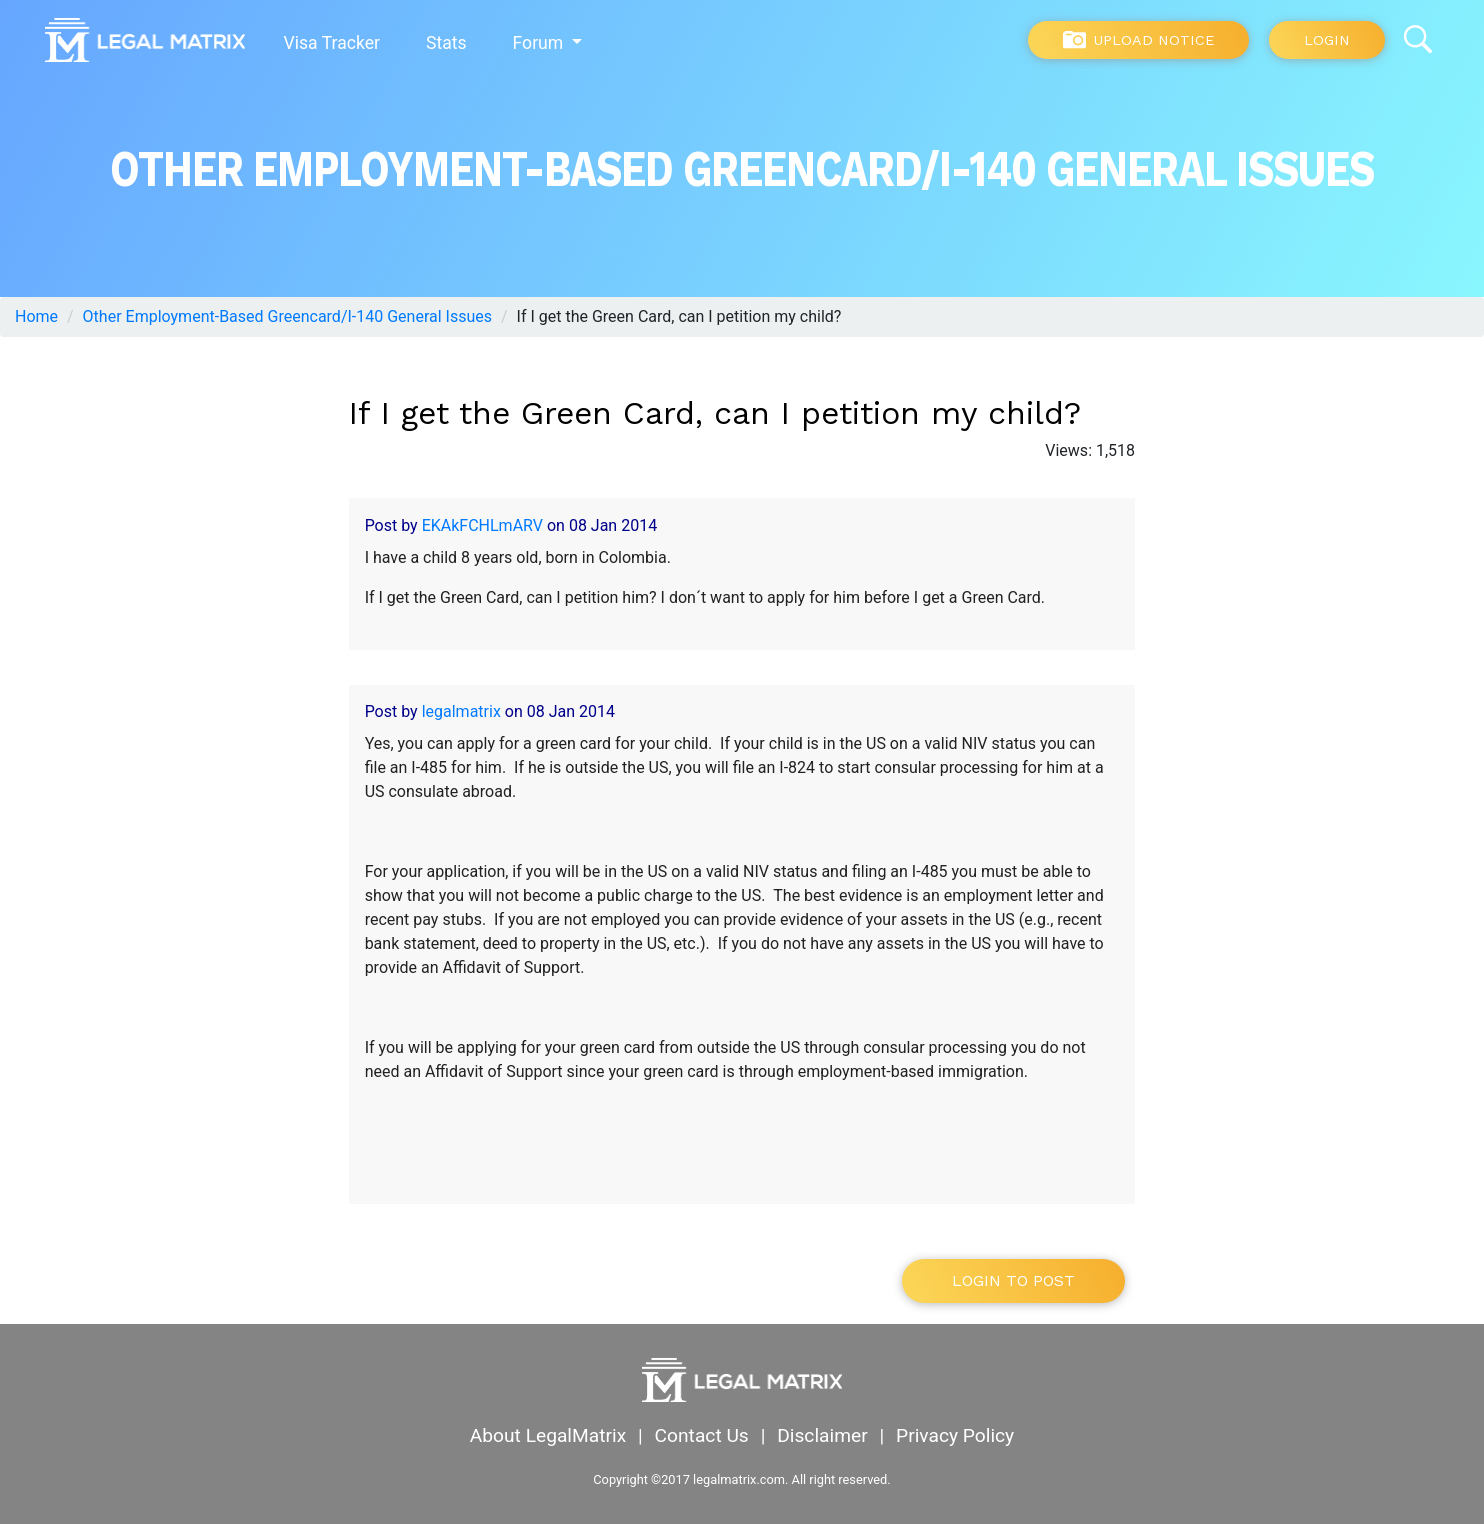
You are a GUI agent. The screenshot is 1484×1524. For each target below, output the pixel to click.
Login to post (1013, 1280)
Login (1327, 40)
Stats (446, 43)
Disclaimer (822, 1435)
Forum (540, 43)
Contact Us (702, 1435)
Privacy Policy (955, 1435)
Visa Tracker (332, 43)
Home (36, 316)
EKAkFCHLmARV (482, 525)
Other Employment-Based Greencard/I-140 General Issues (287, 316)
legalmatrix (461, 711)
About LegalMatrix (548, 1435)
